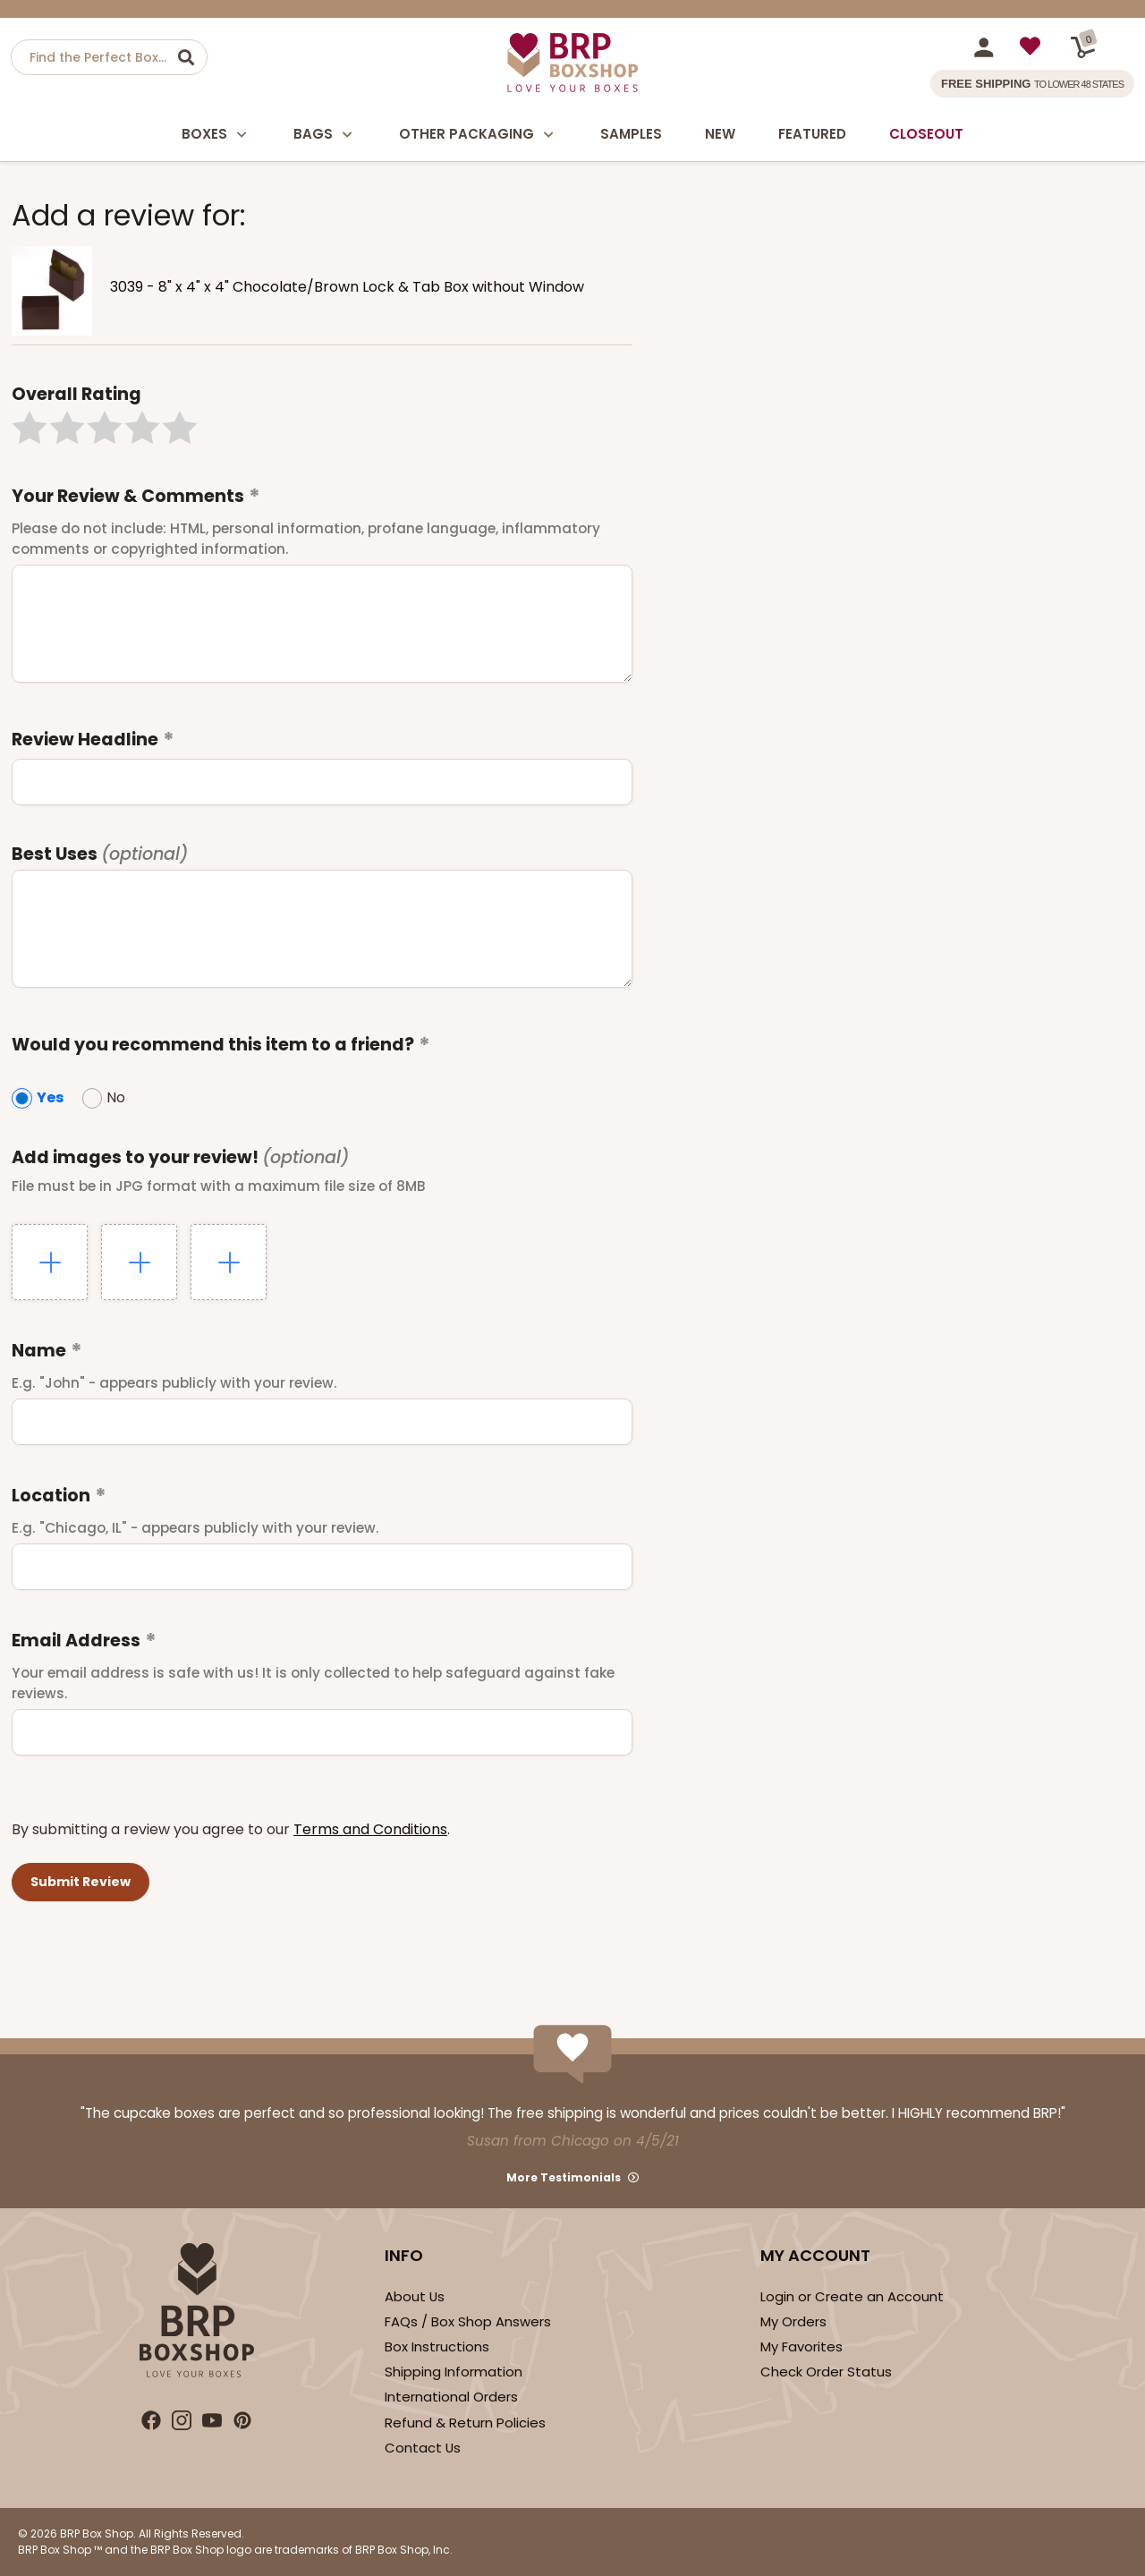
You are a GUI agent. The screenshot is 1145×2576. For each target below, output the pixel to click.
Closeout (926, 133)
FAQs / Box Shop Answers (468, 2321)
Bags (324, 134)
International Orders (451, 2396)
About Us (415, 2296)
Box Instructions (437, 2346)
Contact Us (423, 2447)
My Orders (793, 2321)
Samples (631, 133)
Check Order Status (826, 2371)
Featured (812, 133)
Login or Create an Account (852, 2296)
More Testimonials (563, 2177)
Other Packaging (478, 134)
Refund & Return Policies (465, 2422)
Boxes (216, 134)
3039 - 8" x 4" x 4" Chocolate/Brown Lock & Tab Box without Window (347, 286)
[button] (29, 428)
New (720, 133)
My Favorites (801, 2346)
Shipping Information (453, 2371)
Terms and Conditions (370, 1829)
